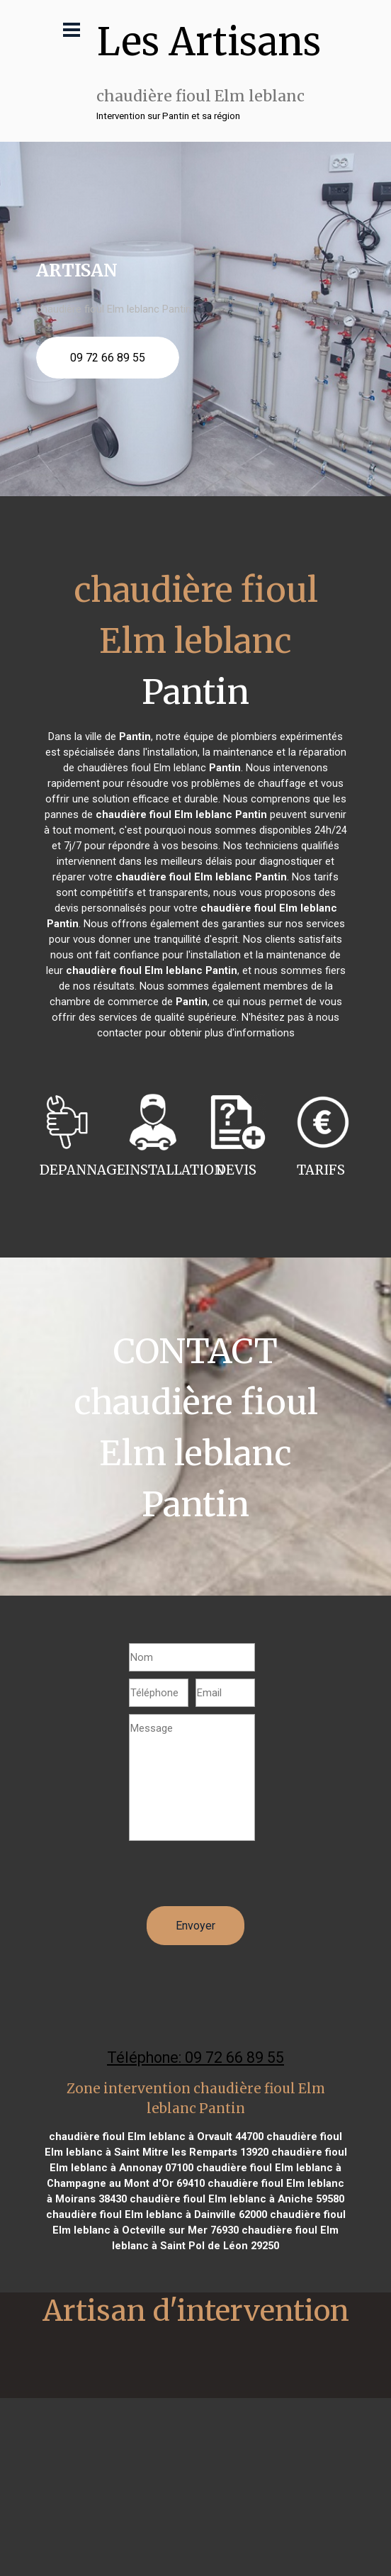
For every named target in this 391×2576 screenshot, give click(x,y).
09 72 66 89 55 (107, 357)
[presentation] (236, 1878)
